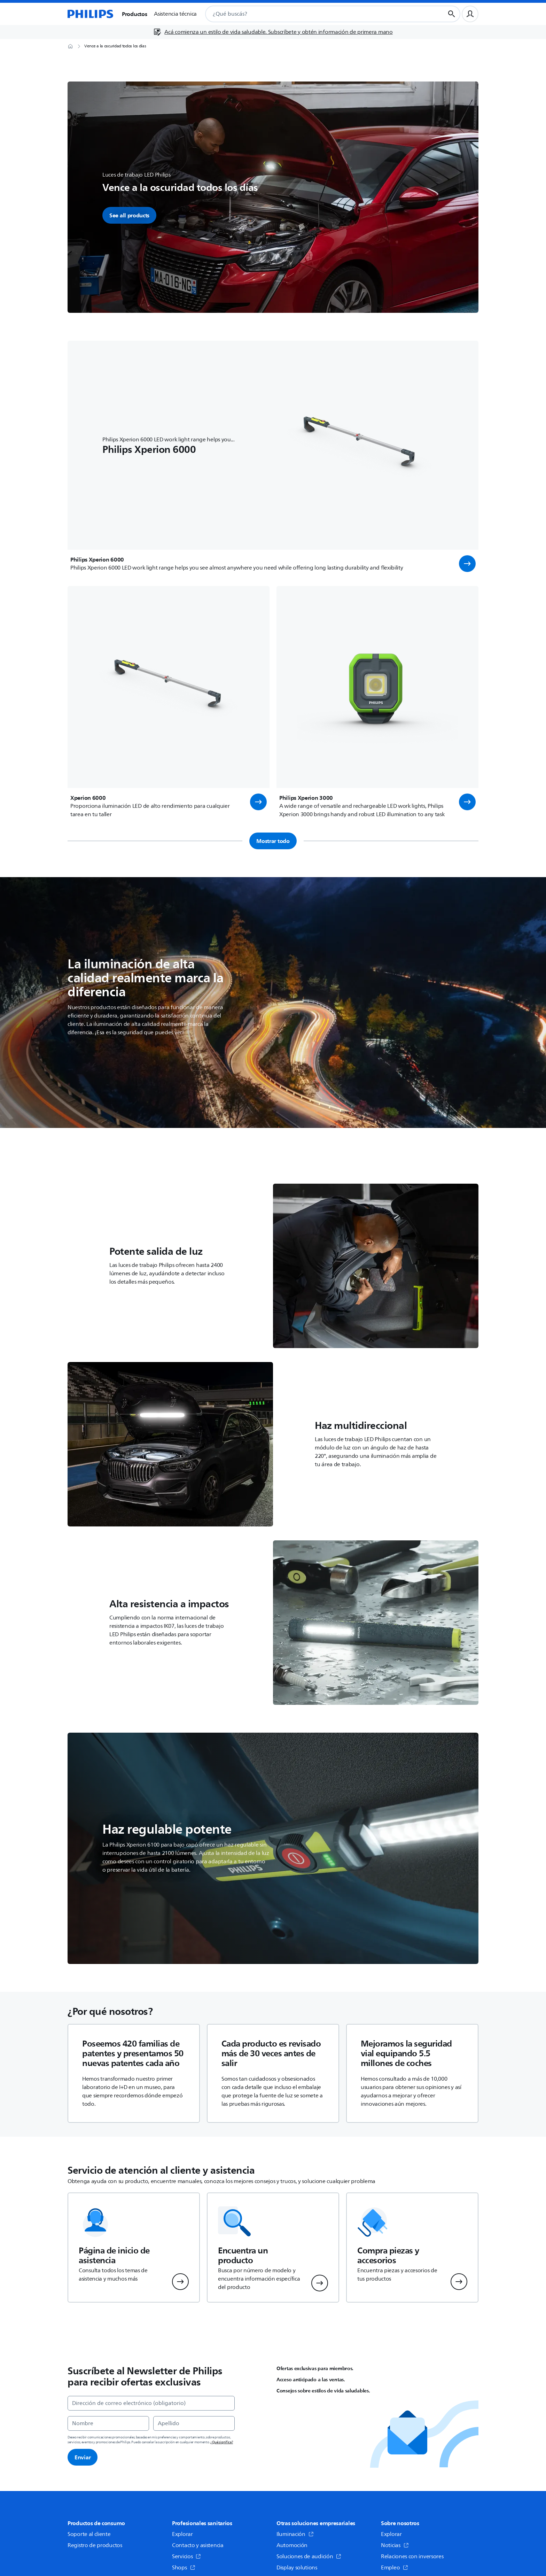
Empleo (394, 2567)
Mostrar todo (272, 841)
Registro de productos (95, 2545)
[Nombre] (108, 2423)
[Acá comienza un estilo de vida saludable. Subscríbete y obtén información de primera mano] (272, 32)
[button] (467, 563)
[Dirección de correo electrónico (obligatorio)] (151, 2403)
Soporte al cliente (89, 2534)
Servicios (186, 2556)
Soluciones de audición (308, 2556)
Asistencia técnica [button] (175, 14)
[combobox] (316, 14)
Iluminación (295, 2534)
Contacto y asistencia (198, 2545)
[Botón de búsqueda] (452, 14)
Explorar (182, 2534)
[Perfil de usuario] (470, 14)
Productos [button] (134, 14)
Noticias (395, 2545)
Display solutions (296, 2567)
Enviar (83, 2457)
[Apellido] (194, 2423)
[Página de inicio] (91, 14)
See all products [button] (129, 215)
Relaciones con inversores (412, 2556)
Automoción (291, 2545)
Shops (183, 2567)
